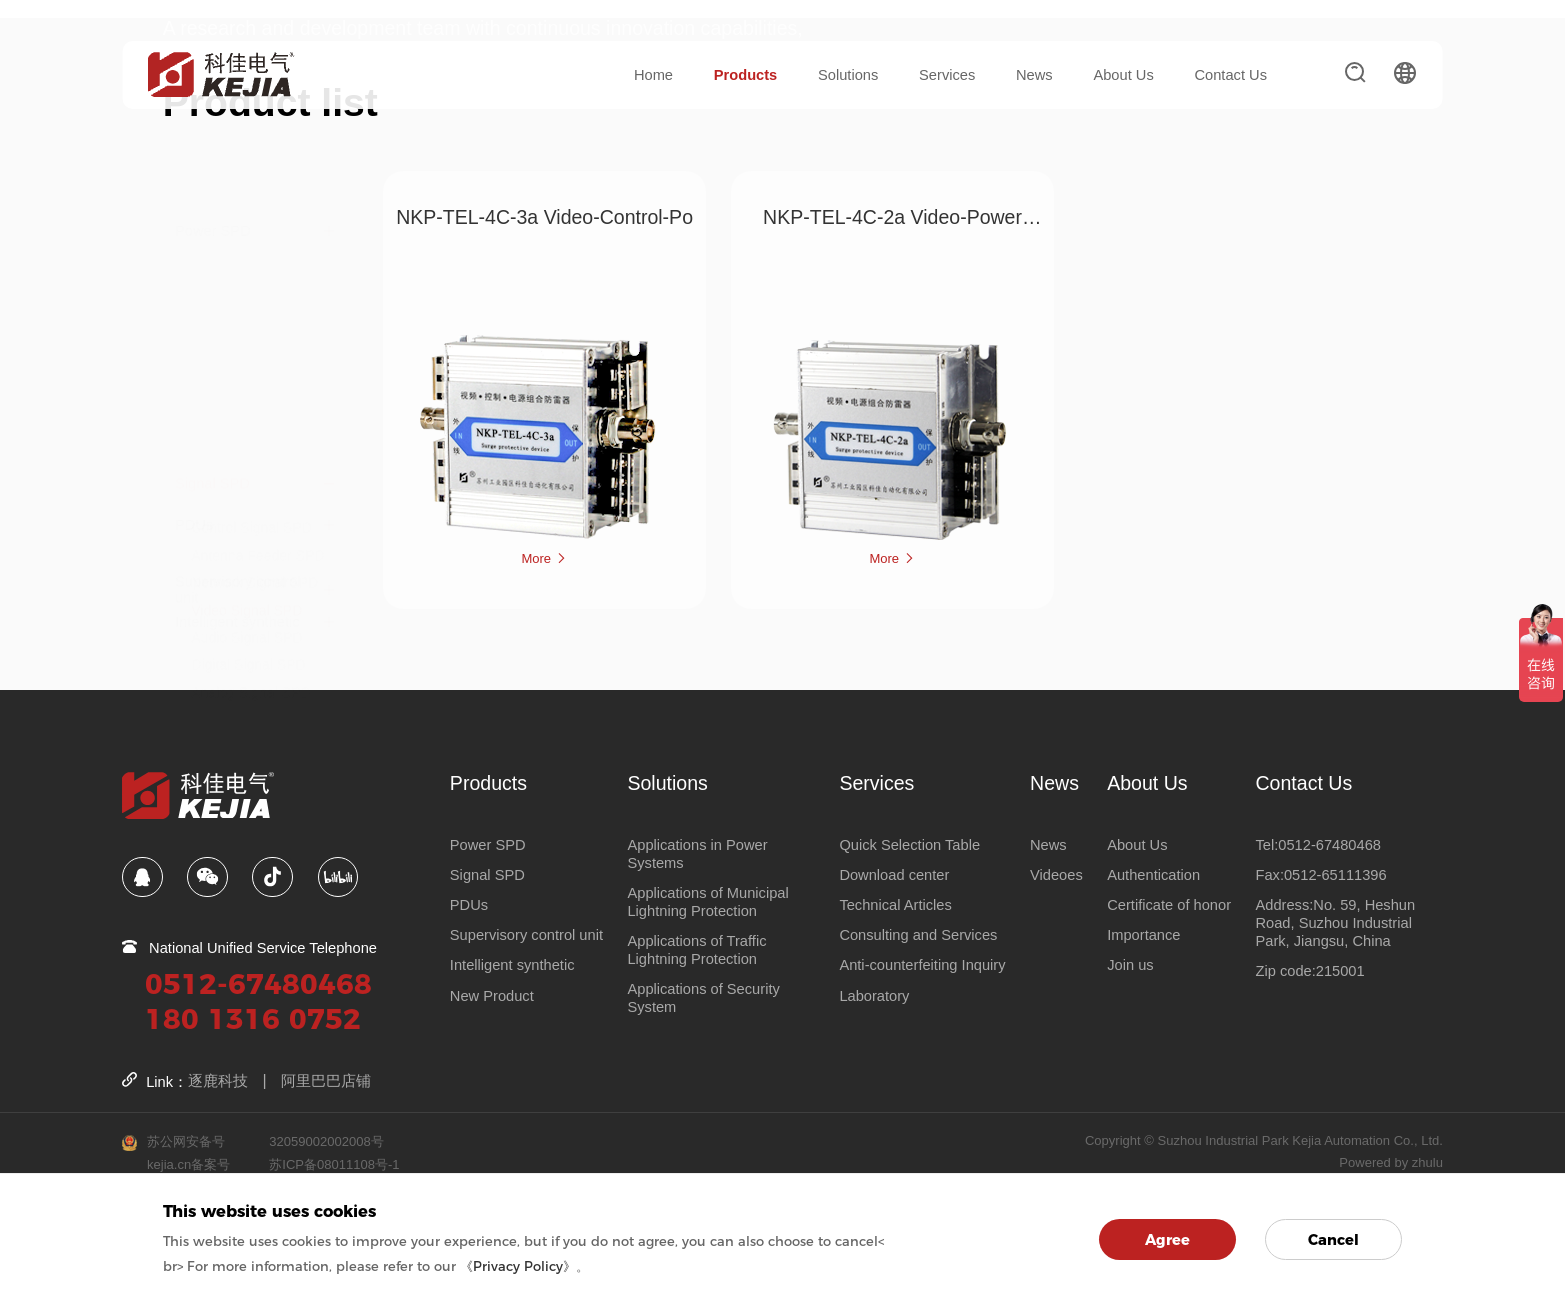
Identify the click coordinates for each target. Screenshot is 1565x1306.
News (1034, 75)
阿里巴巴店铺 (326, 1081)
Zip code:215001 (1309, 971)
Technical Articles (895, 904)
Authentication (1153, 874)
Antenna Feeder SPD (257, 304)
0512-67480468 (258, 982)
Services (947, 75)
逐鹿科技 (218, 1081)
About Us (1123, 75)
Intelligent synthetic (237, 582)
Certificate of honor (1169, 904)
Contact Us (1230, 75)
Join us (1130, 965)
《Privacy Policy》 (518, 1266)
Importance (1143, 935)
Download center (894, 874)
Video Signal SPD (246, 359)
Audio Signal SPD (246, 386)
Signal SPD (212, 232)
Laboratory (874, 995)
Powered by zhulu (1391, 1161)
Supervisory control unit (237, 534)
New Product (492, 995)
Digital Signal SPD (248, 413)
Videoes (1056, 874)
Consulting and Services (918, 935)
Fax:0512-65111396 (1320, 874)
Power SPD (213, 191)
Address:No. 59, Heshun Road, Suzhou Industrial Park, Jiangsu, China (1335, 922)
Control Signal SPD (251, 276)
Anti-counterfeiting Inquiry (922, 965)
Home (653, 75)
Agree (1167, 1240)
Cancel (1333, 1240)
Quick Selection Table (909, 844)
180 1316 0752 (253, 1017)
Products (746, 75)
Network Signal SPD (254, 331)
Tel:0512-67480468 (1318, 844)
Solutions (848, 75)
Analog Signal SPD (250, 441)
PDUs (194, 485)
